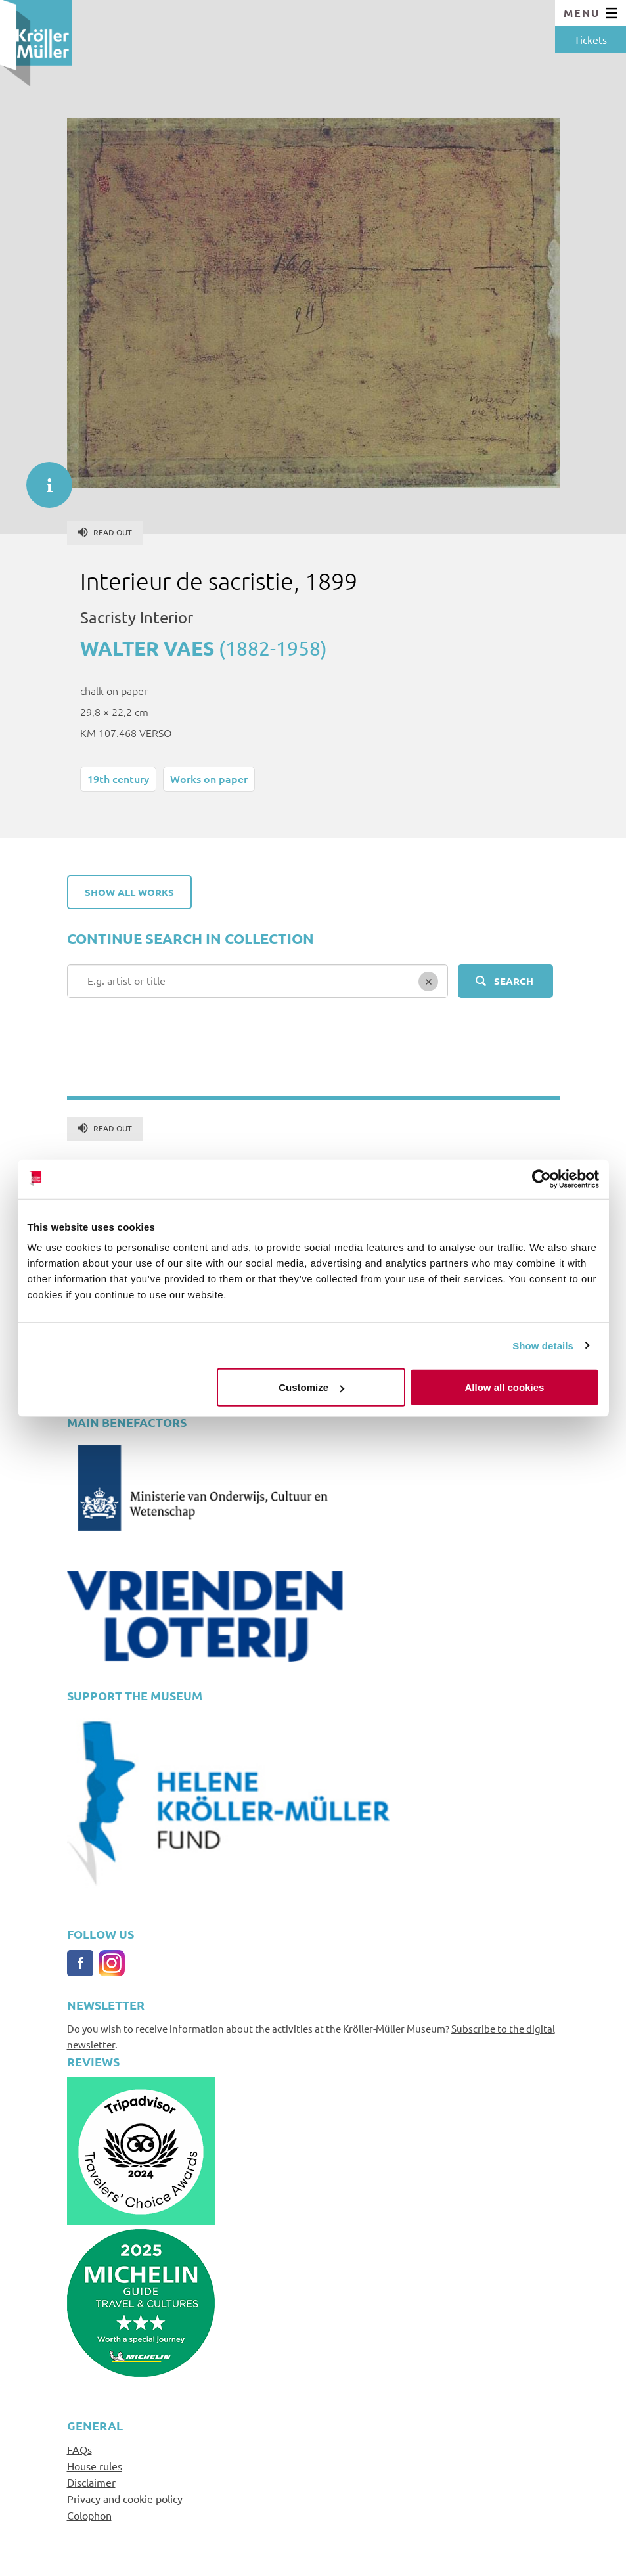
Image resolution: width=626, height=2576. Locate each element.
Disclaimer (91, 2482)
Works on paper (209, 778)
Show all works (129, 892)
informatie (42, 478)
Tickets (590, 39)
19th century (118, 778)
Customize (311, 1387)
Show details (542, 1345)
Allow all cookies (505, 1387)
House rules (94, 2465)
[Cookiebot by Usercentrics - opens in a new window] (541, 1178)
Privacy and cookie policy (125, 2498)
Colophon (89, 2514)
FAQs (79, 2449)
